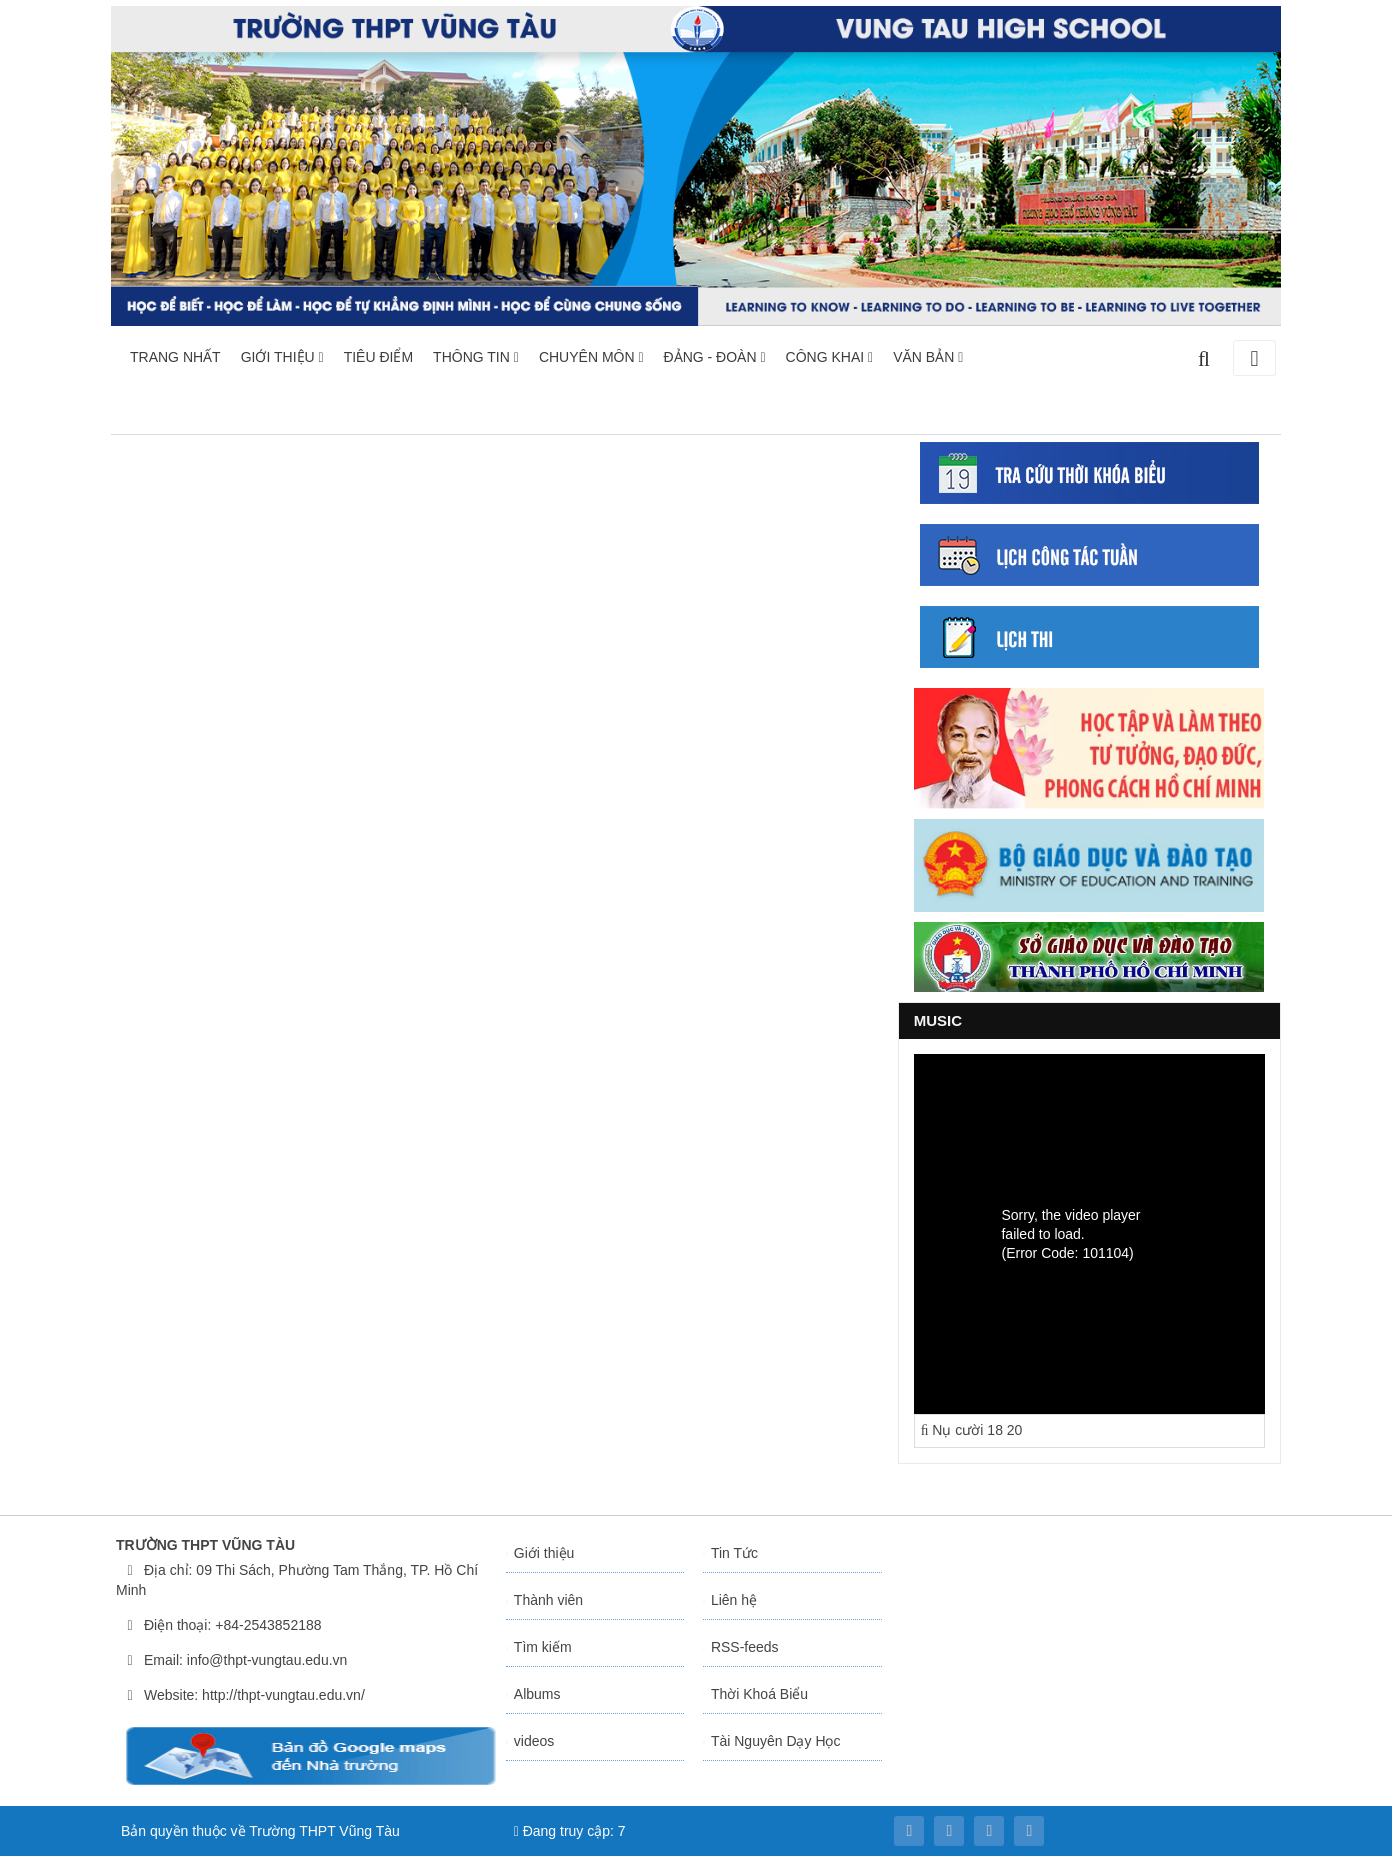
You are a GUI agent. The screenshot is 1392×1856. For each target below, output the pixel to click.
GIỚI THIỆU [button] (282, 357)
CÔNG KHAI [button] (830, 357)
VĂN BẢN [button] (928, 357)
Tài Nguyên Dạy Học (776, 1741)
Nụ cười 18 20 (972, 1430)
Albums (537, 1694)
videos (534, 1741)
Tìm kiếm (543, 1647)
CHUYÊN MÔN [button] (591, 357)
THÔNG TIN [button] (476, 357)
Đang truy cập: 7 (570, 1831)
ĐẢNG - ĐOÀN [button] (715, 357)
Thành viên (548, 1600)
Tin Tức (734, 1553)
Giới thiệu (544, 1553)
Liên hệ (734, 1600)
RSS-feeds (745, 1647)
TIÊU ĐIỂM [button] (378, 357)
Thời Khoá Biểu (759, 1694)
